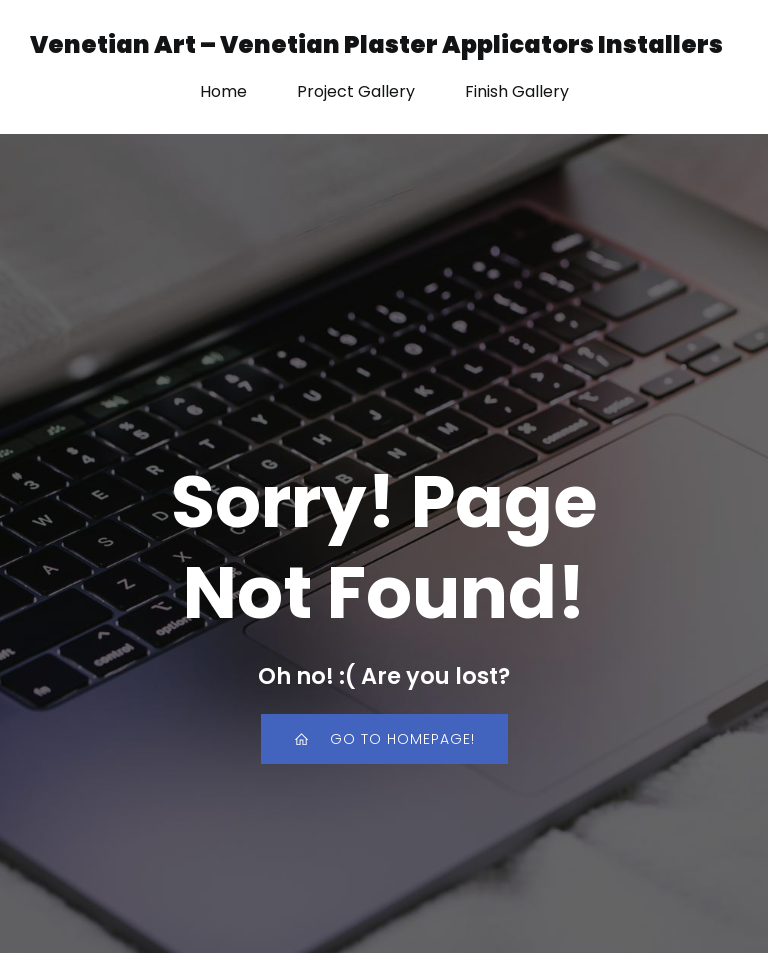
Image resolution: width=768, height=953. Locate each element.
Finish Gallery (517, 91)
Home (223, 91)
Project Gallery (356, 91)
